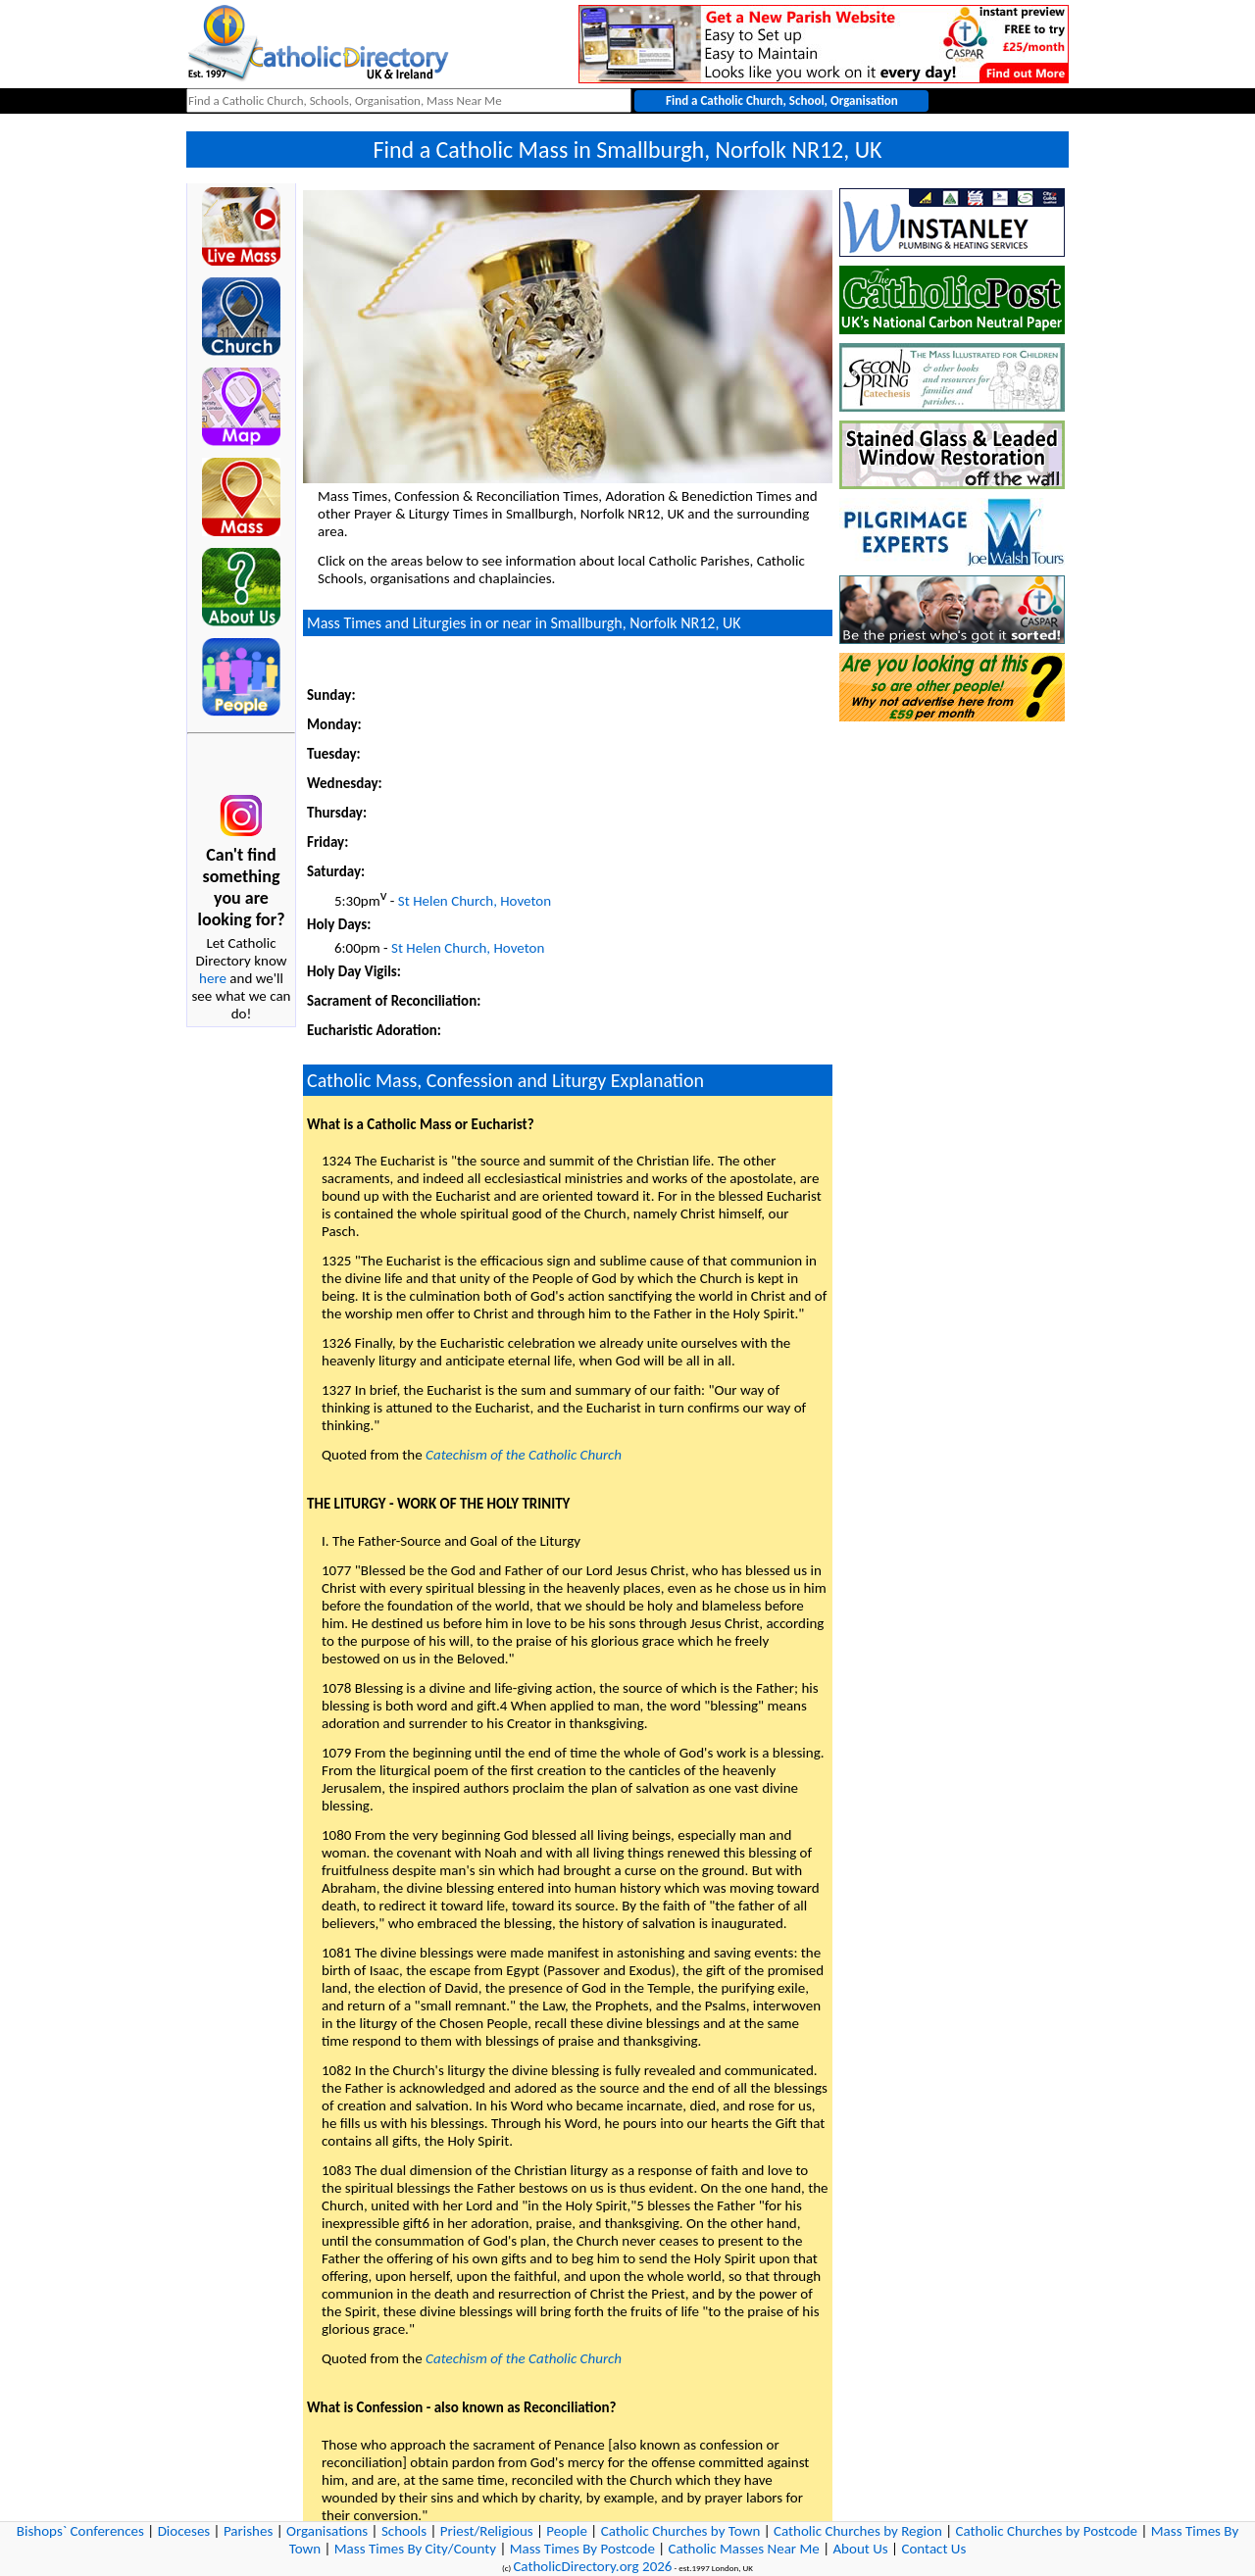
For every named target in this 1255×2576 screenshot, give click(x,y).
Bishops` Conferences (80, 2531)
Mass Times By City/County (415, 2548)
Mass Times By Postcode (582, 2548)
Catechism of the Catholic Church (524, 1454)
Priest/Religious (486, 2531)
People (566, 2531)
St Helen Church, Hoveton (474, 901)
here (212, 978)
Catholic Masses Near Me (744, 2548)
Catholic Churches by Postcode (1047, 2531)
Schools (404, 2531)
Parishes (248, 2531)
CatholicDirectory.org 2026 (592, 2566)
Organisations (327, 2531)
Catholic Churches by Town (681, 2531)
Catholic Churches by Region (858, 2531)
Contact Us (933, 2548)
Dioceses (184, 2531)
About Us (859, 2548)
